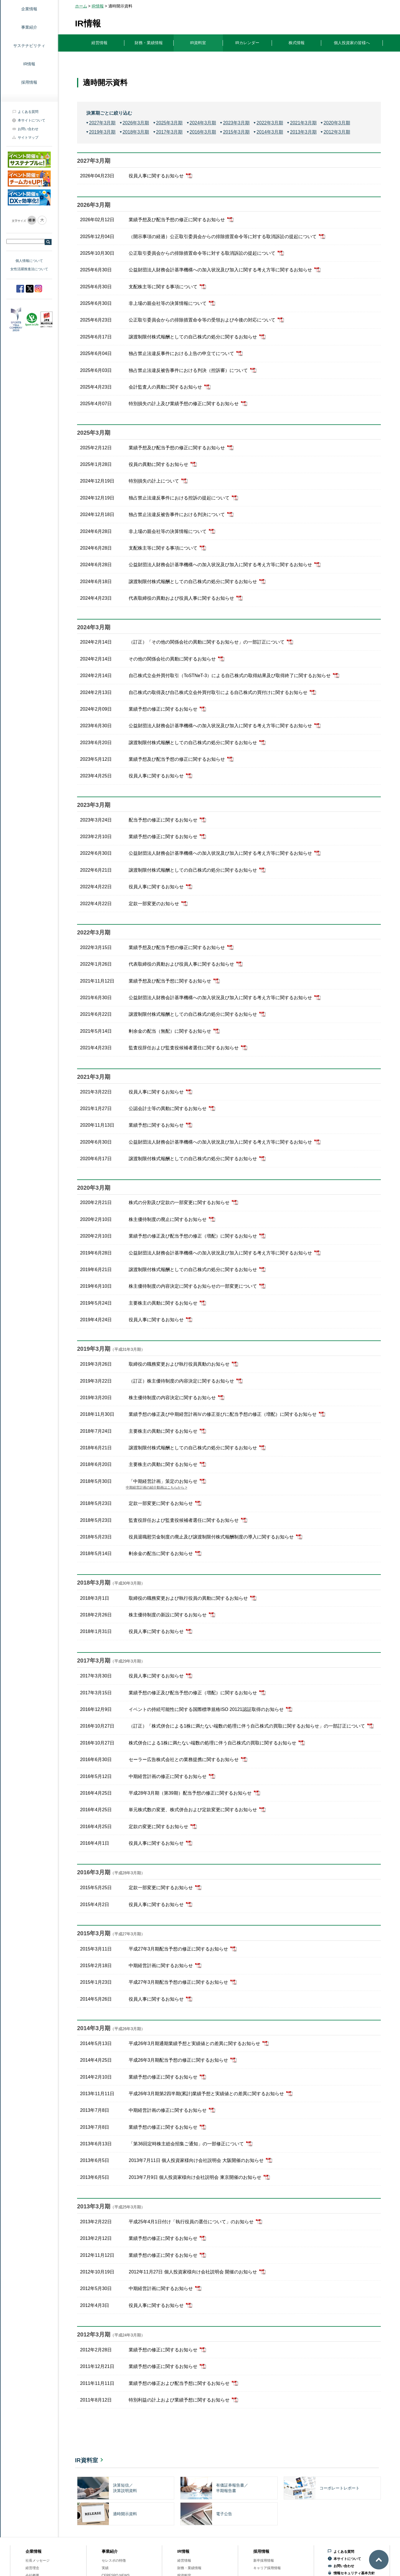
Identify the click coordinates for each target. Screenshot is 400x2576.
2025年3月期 (169, 122)
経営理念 (32, 2568)
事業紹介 (29, 27)
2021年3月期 (303, 122)
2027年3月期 (102, 122)
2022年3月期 (269, 122)
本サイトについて (31, 120)
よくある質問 (28, 112)
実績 (105, 2568)
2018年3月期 (136, 132)
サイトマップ (28, 138)
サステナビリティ (29, 45)
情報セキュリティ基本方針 (354, 2573)
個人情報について (29, 261)
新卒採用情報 (263, 2561)
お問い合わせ (28, 129)
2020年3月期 (336, 122)
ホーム (81, 6)
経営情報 (184, 2561)
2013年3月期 (303, 132)
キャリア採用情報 (267, 2568)
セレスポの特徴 (114, 2561)
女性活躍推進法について (29, 269)
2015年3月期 (236, 132)
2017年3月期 (169, 132)
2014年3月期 (269, 132)
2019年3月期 (102, 132)
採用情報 (29, 82)
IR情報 (29, 64)
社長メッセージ (38, 2561)
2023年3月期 (236, 122)
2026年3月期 (136, 122)
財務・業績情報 (189, 2568)
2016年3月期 (203, 132)
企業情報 (34, 2551)
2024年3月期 (203, 122)
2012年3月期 (336, 132)
